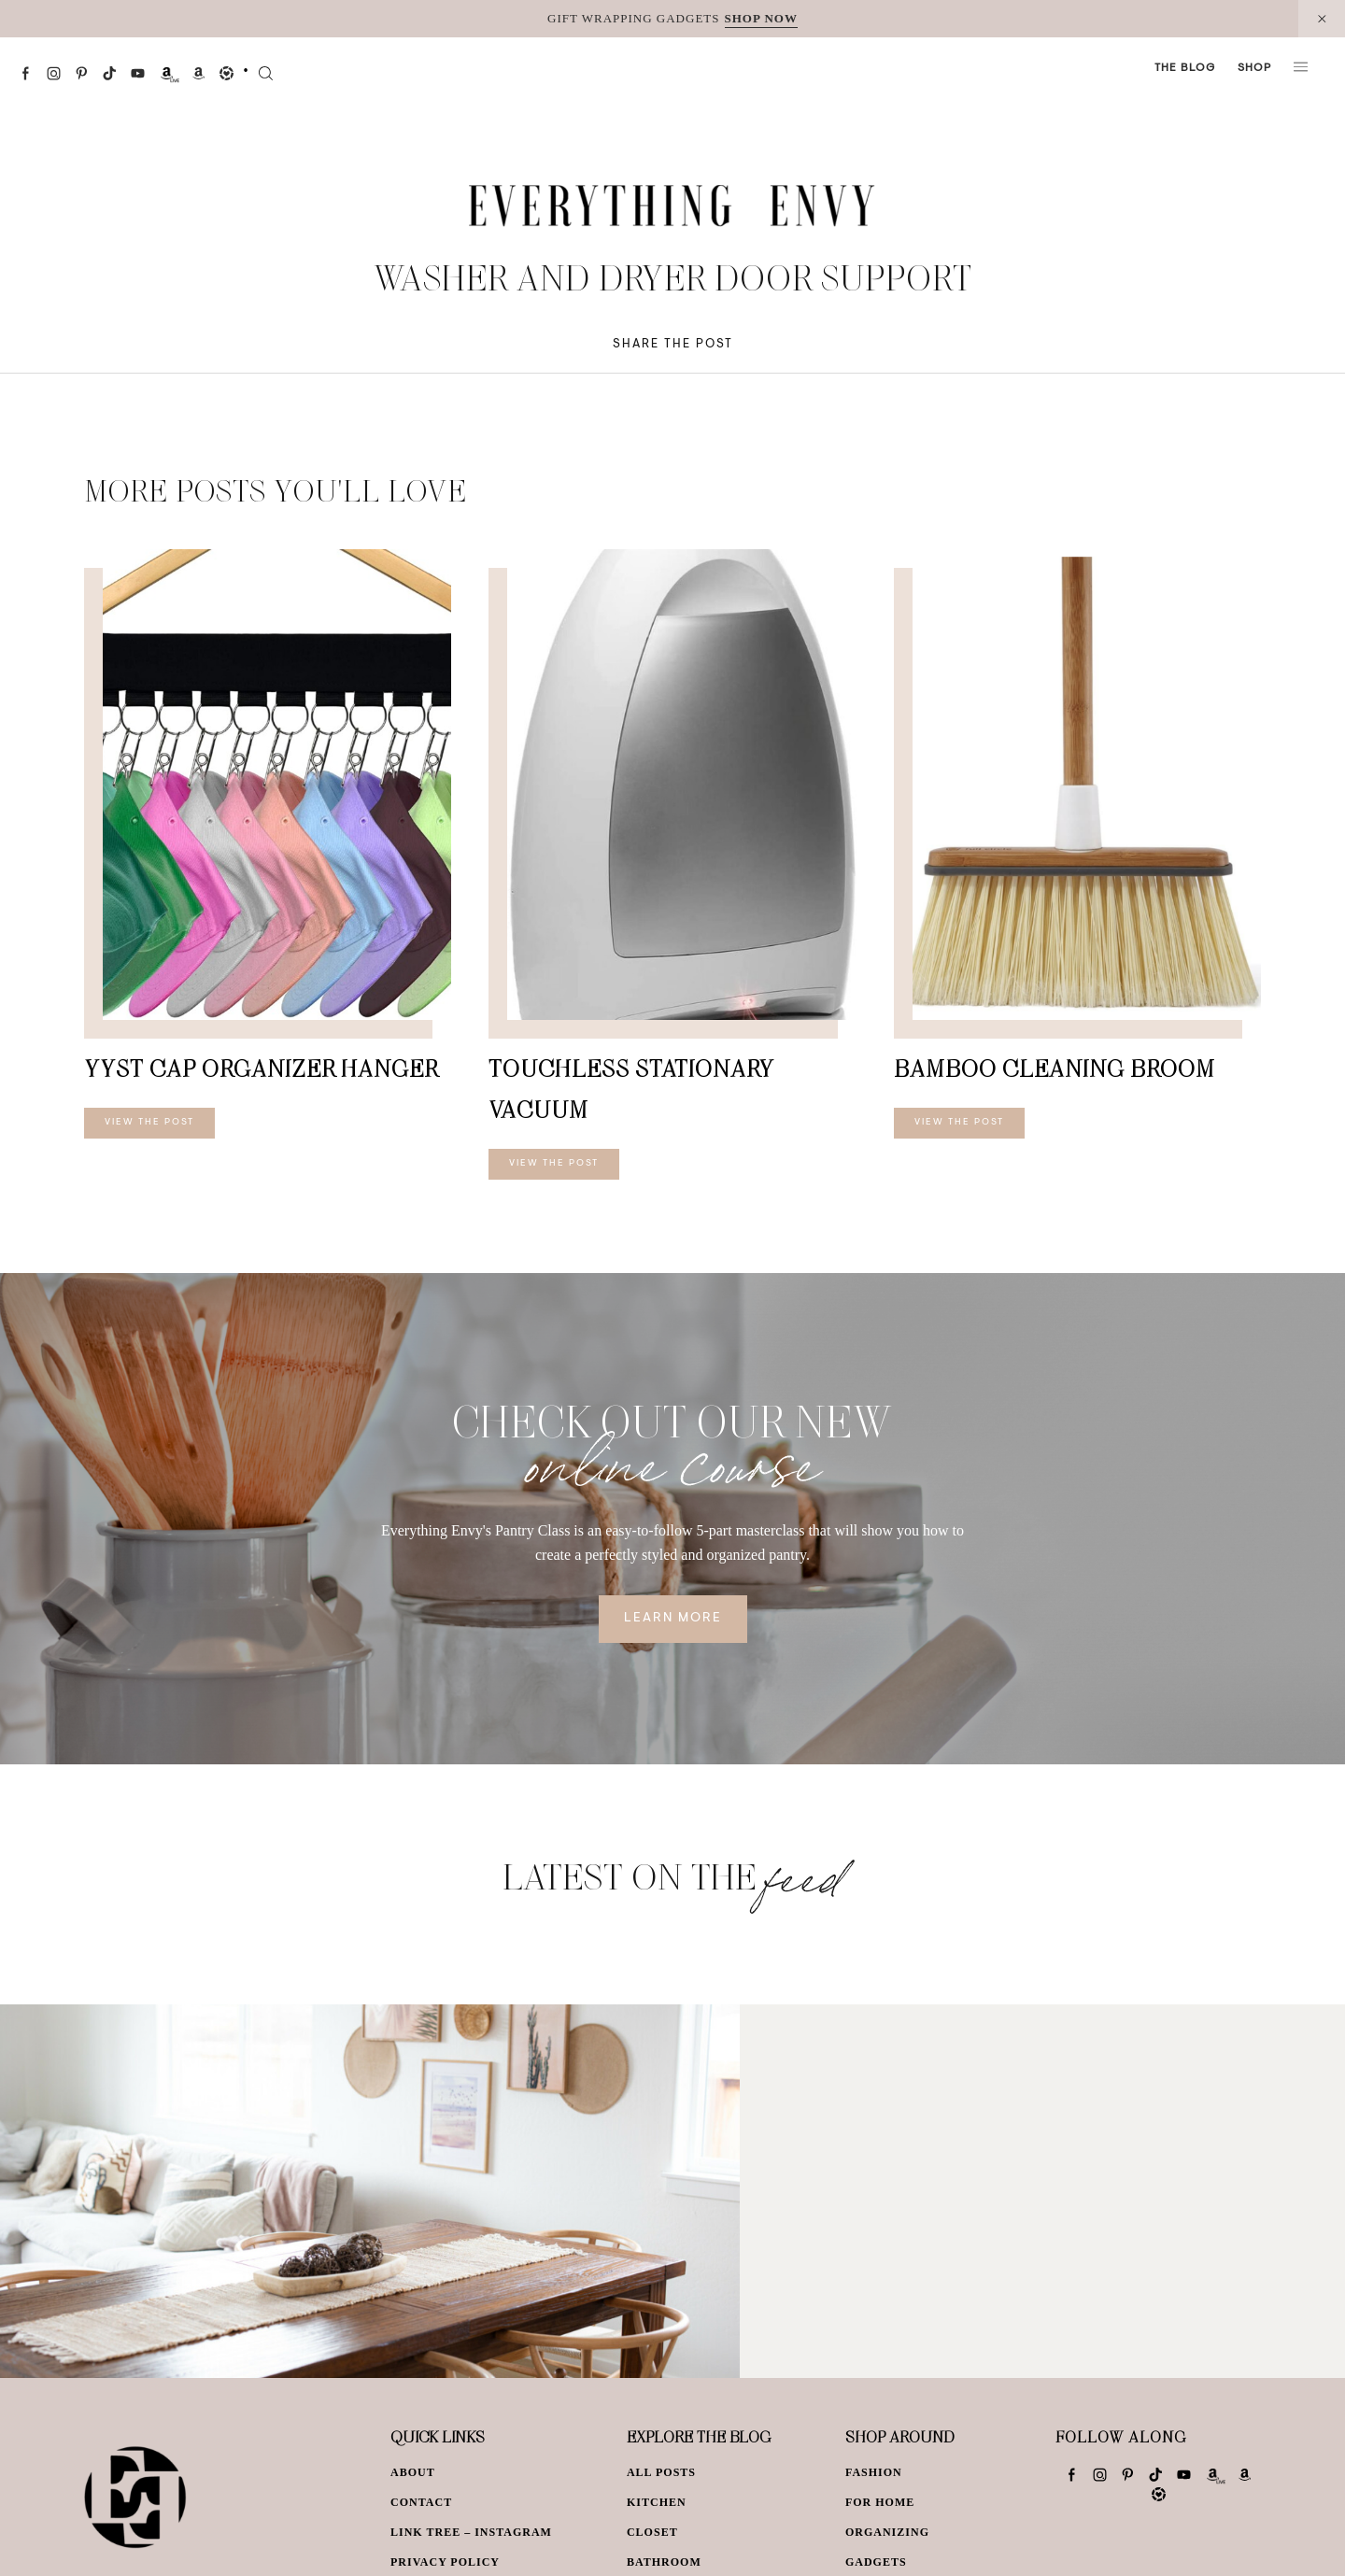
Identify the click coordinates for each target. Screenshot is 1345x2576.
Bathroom (664, 2562)
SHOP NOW (761, 18)
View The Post (149, 1122)
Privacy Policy (445, 2562)
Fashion (873, 2472)
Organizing (887, 2532)
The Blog (1184, 68)
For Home (879, 2502)
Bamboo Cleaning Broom (1054, 1068)
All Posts (661, 2472)
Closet (652, 2532)
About (412, 2472)
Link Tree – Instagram (471, 2532)
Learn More (673, 1618)
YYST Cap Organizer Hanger (261, 1068)
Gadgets (876, 2562)
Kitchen (657, 2502)
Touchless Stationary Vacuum (631, 1089)
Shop (1254, 68)
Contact (421, 2502)
